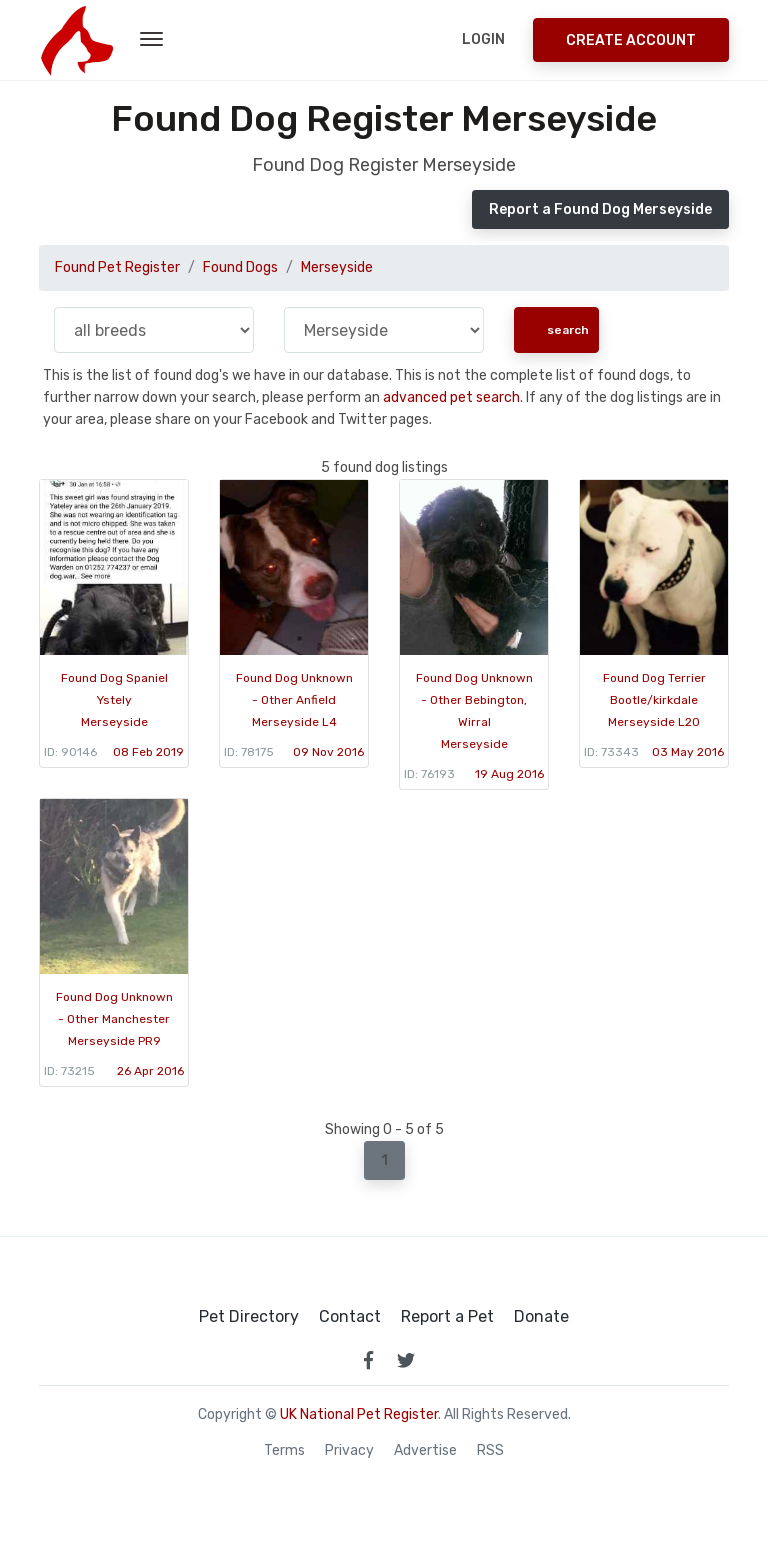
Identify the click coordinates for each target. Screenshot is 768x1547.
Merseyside (337, 267)
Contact (350, 1317)
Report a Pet (447, 1317)
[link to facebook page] (368, 1360)
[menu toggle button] (151, 40)
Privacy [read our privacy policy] (349, 1451)
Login (483, 39)
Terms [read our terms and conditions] (284, 1451)
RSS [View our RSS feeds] (490, 1451)
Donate (541, 1317)
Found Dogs (240, 267)
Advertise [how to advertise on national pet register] (425, 1451)
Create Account (631, 40)
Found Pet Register (117, 267)
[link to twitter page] (406, 1360)
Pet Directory (249, 1317)
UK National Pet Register (359, 1414)
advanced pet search (451, 397)
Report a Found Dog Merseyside (600, 209)
